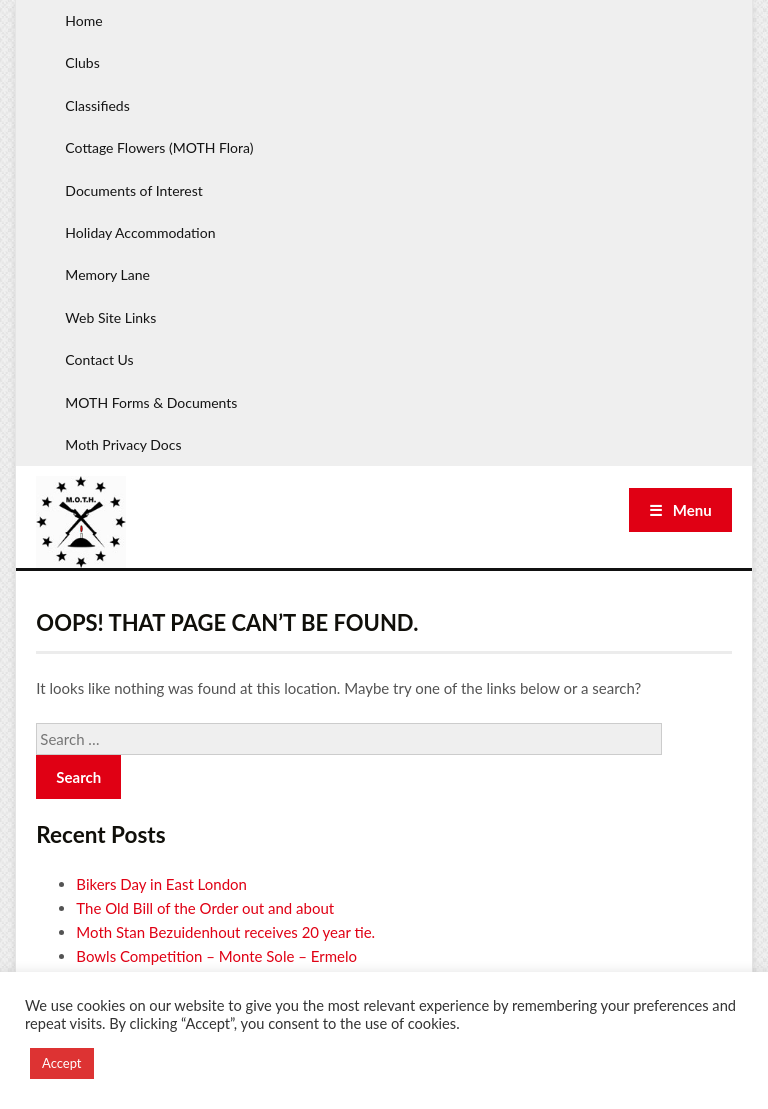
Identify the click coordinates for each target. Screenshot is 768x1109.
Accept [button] (62, 1063)
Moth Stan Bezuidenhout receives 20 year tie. (225, 932)
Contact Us (99, 359)
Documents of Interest (133, 190)
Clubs (82, 62)
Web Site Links (110, 317)
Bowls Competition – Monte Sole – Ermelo (216, 956)
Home (83, 20)
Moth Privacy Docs (123, 444)
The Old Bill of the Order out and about (205, 908)
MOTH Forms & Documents (151, 402)
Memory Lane (107, 274)
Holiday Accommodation (140, 232)
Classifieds (97, 105)
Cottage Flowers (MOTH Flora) (159, 147)
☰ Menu (680, 510)
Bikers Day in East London (161, 884)
